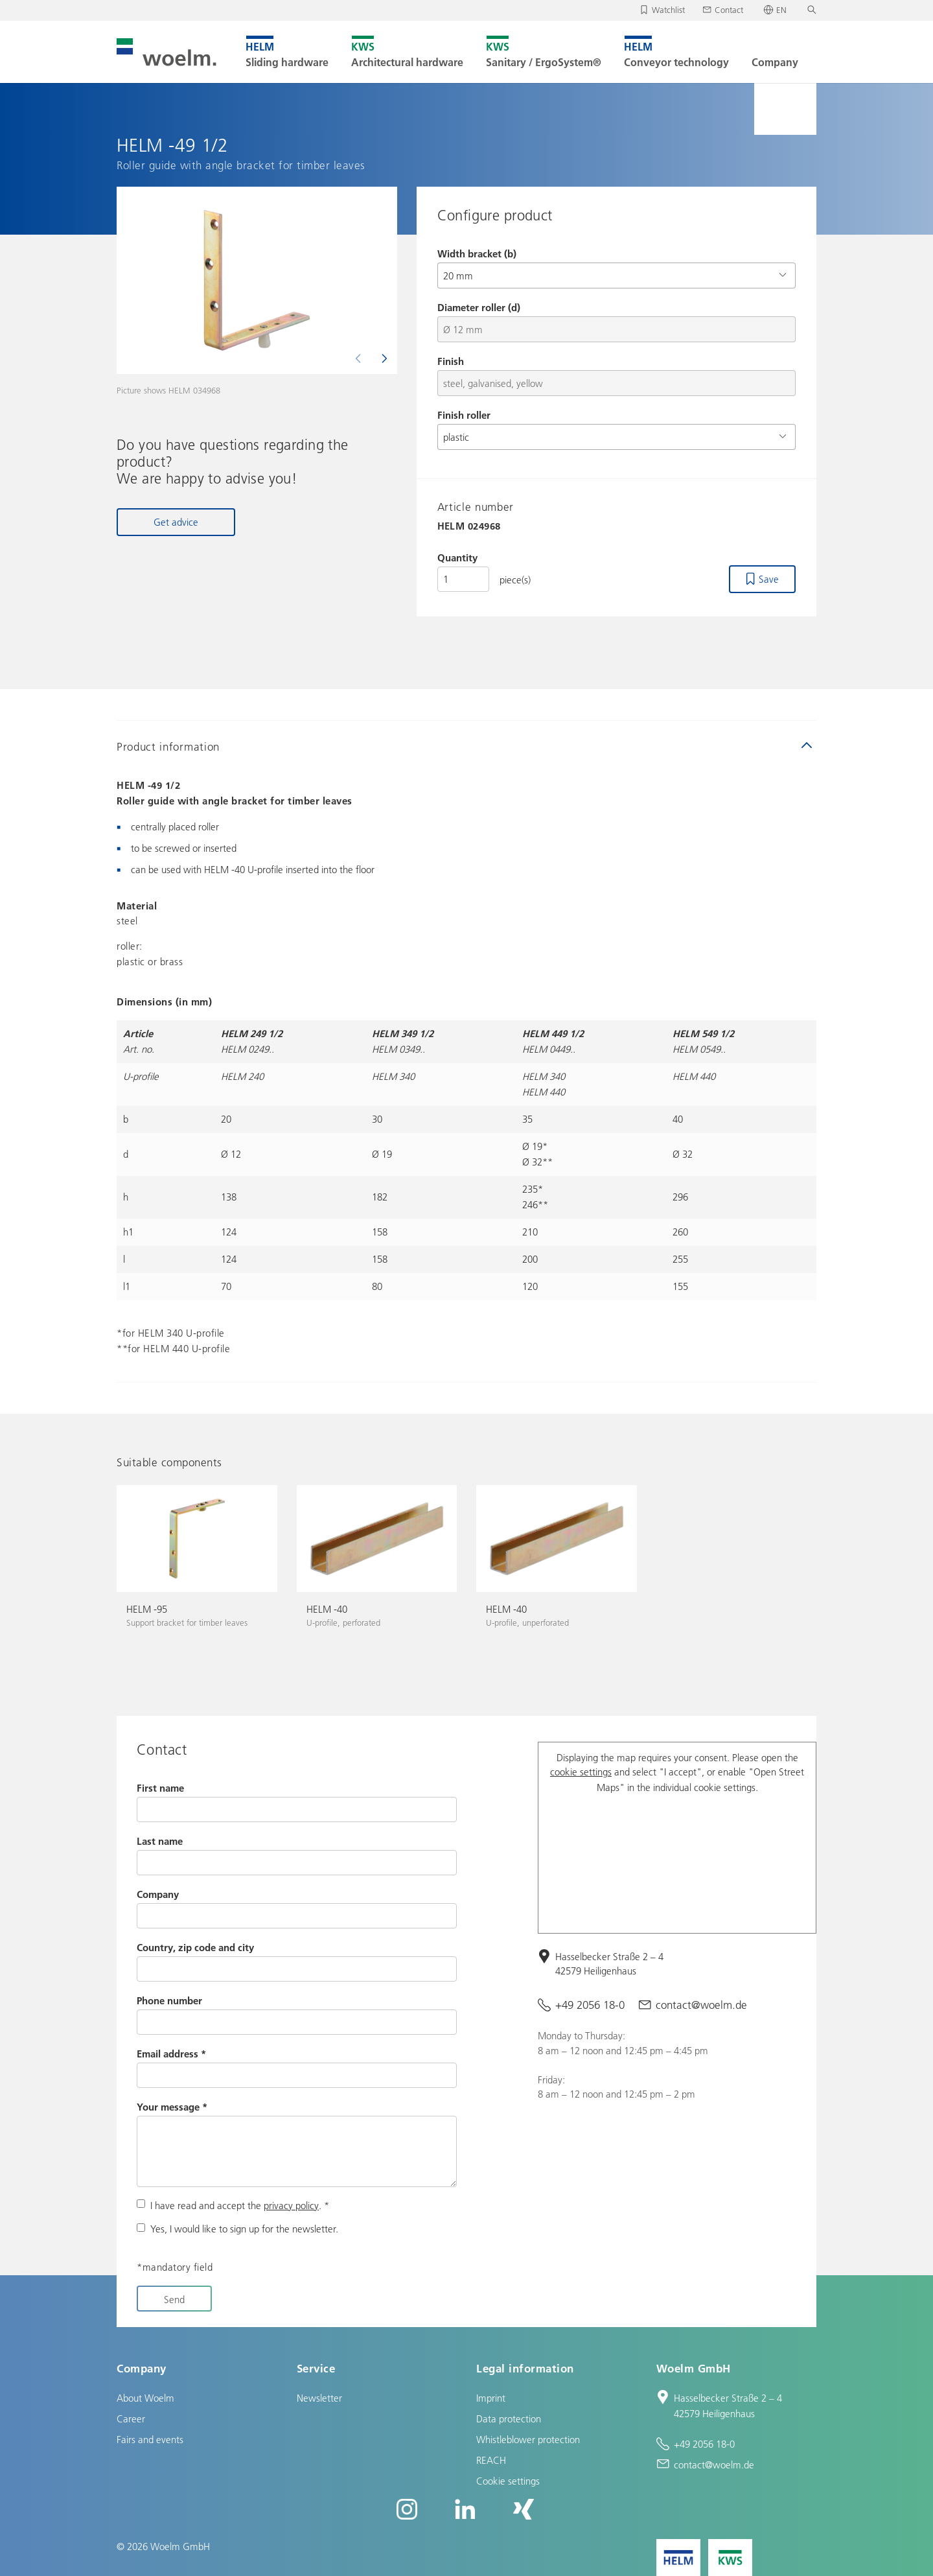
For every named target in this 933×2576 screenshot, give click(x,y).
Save (769, 578)
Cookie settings (508, 2480)
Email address (171, 2053)
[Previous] (359, 358)
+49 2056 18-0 (590, 2004)
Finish (450, 361)
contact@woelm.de (701, 2004)
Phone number (169, 2000)
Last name (160, 1840)
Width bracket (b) (476, 253)
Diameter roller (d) (478, 307)
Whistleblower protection (528, 2439)
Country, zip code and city (195, 1947)
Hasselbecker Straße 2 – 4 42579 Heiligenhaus (609, 1964)
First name (160, 1787)
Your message (172, 2106)
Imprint (490, 2397)
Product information (168, 746)
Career (131, 2418)
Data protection (508, 2418)
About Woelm (145, 2397)
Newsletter (319, 2397)
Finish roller (463, 414)
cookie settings (581, 1771)
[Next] (383, 358)
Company (158, 1894)
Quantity (457, 557)
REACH (491, 2459)
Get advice (176, 521)
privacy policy (291, 2205)
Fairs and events (150, 2439)
